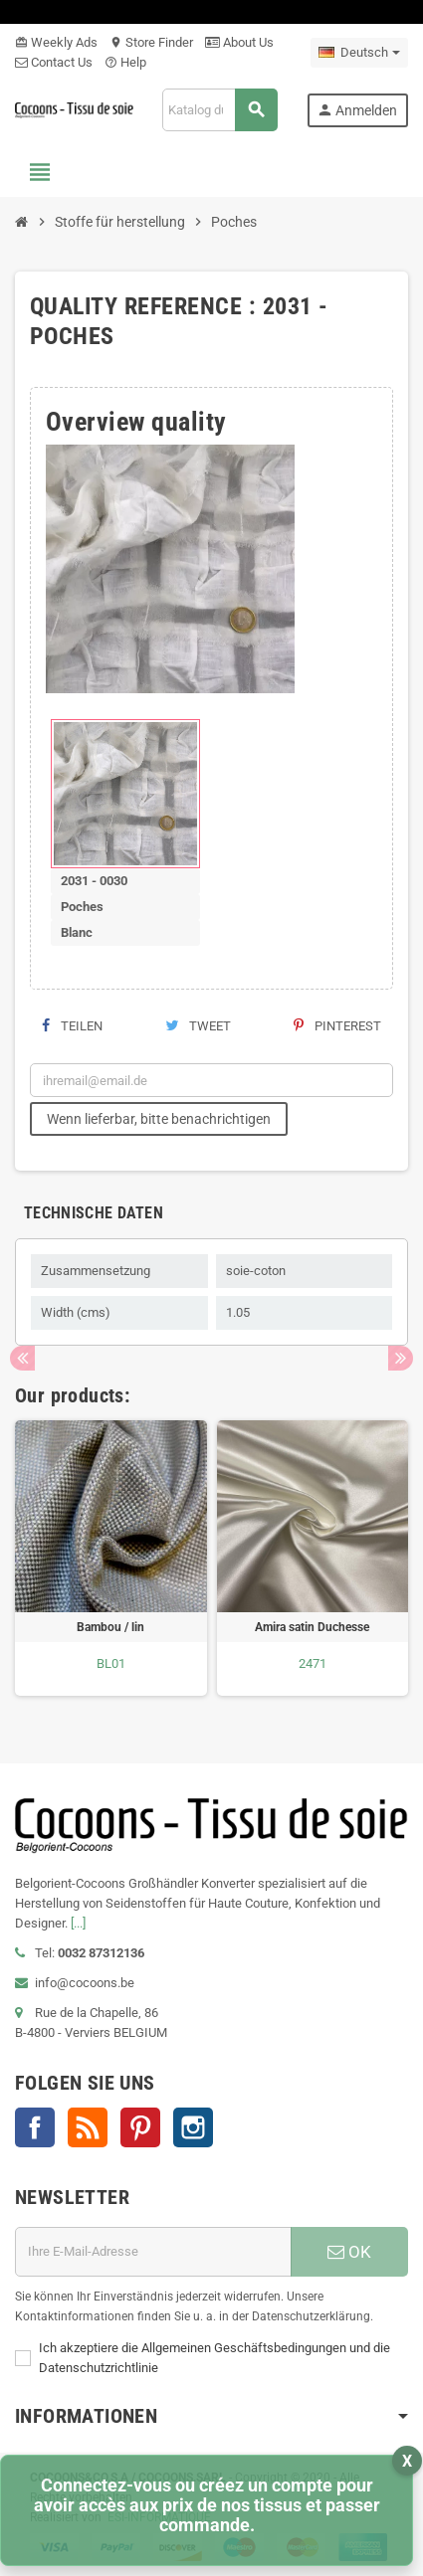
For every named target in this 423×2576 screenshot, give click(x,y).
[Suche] (219, 110)
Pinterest (337, 1025)
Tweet (198, 1025)
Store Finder (151, 42)
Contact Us (54, 62)
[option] (111, 1558)
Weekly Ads (56, 42)
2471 (312, 1663)
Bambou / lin (110, 1627)
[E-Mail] (153, 2252)
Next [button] (400, 1358)
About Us (239, 42)
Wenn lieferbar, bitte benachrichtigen (159, 1119)
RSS (87, 2127)
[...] (78, 1923)
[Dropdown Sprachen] (359, 53)
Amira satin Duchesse (312, 1627)
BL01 (111, 1663)
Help (125, 62)
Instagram (193, 2127)
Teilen (72, 1025)
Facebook (35, 2127)
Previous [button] (22, 1358)
